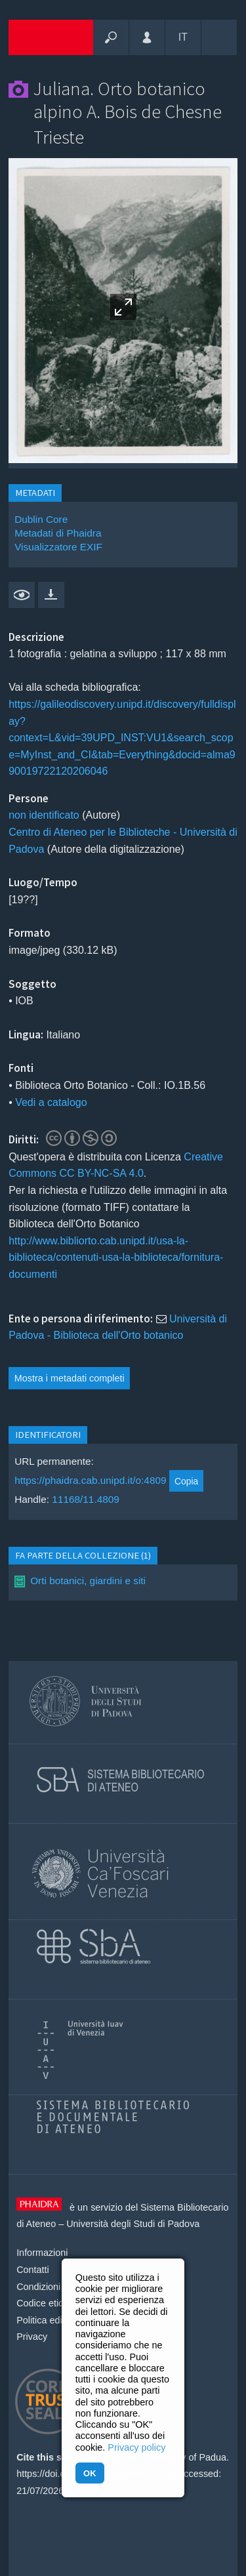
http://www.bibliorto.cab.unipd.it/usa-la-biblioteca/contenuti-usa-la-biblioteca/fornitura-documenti (116, 1257)
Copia (186, 1481)
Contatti (32, 2269)
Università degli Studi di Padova (132, 2223)
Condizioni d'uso (50, 2286)
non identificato (44, 815)
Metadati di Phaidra (57, 533)
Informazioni (42, 2252)
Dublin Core (41, 519)
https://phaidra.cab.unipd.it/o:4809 (90, 1480)
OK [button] (89, 2473)
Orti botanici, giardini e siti (88, 1580)
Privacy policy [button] (136, 2447)
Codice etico (42, 2303)
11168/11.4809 (85, 1499)
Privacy (31, 2336)
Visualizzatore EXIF (58, 546)
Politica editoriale (52, 2320)
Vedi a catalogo (51, 1102)
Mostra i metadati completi (69, 1378)
